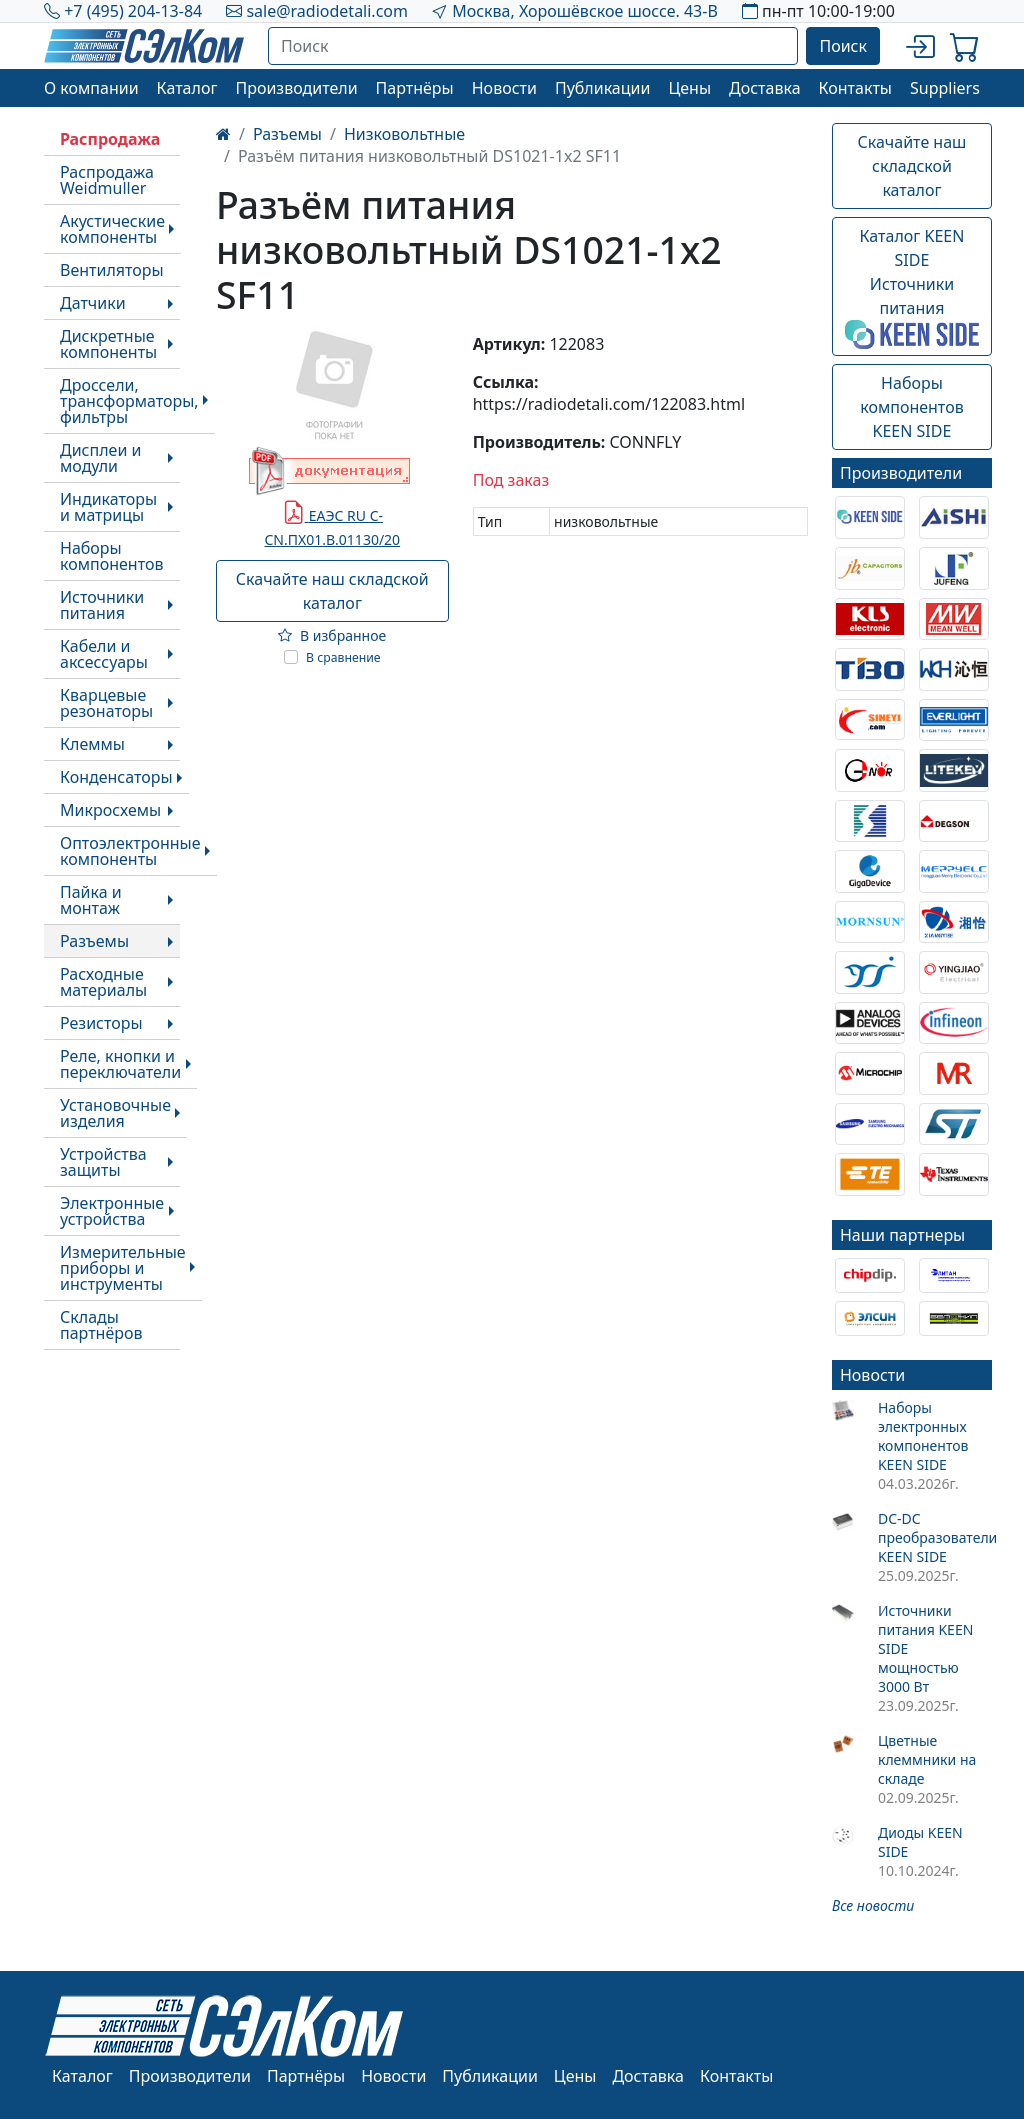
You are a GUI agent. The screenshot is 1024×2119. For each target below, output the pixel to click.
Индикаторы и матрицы (108, 507)
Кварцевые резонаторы (106, 703)
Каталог (187, 88)
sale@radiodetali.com (327, 11)
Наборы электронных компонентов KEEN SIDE (923, 1436)
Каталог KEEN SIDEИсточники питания (912, 287)
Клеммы (92, 744)
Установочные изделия (115, 1113)
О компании (91, 88)
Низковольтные (404, 134)
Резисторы (101, 1023)
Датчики (93, 303)
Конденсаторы (116, 777)
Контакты (855, 88)
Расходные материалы (103, 982)
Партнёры (415, 88)
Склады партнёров (101, 1325)
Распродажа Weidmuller (107, 180)
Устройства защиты (103, 1162)
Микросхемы (110, 810)
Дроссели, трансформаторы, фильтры (129, 401)
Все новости (873, 1905)
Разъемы (94, 941)
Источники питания (102, 605)
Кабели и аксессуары (104, 654)
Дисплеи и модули (100, 458)
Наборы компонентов (111, 556)
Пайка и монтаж (91, 900)
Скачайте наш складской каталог (332, 591)
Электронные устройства (112, 1211)
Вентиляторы (112, 270)
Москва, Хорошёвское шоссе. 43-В (585, 11)
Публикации (603, 88)
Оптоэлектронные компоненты (130, 851)
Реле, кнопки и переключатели (120, 1064)
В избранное (332, 635)
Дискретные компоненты (108, 344)
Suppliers (945, 88)
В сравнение (343, 657)
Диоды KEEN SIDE (920, 1842)
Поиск (843, 46)
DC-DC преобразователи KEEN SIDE (935, 1537)
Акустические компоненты (112, 229)
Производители (296, 88)
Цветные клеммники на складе (927, 1759)
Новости (504, 88)
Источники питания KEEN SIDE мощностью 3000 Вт (925, 1648)
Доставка (765, 88)
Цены (689, 88)
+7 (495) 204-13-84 (133, 11)
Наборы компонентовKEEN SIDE (911, 407)
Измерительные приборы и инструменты (123, 1268)
